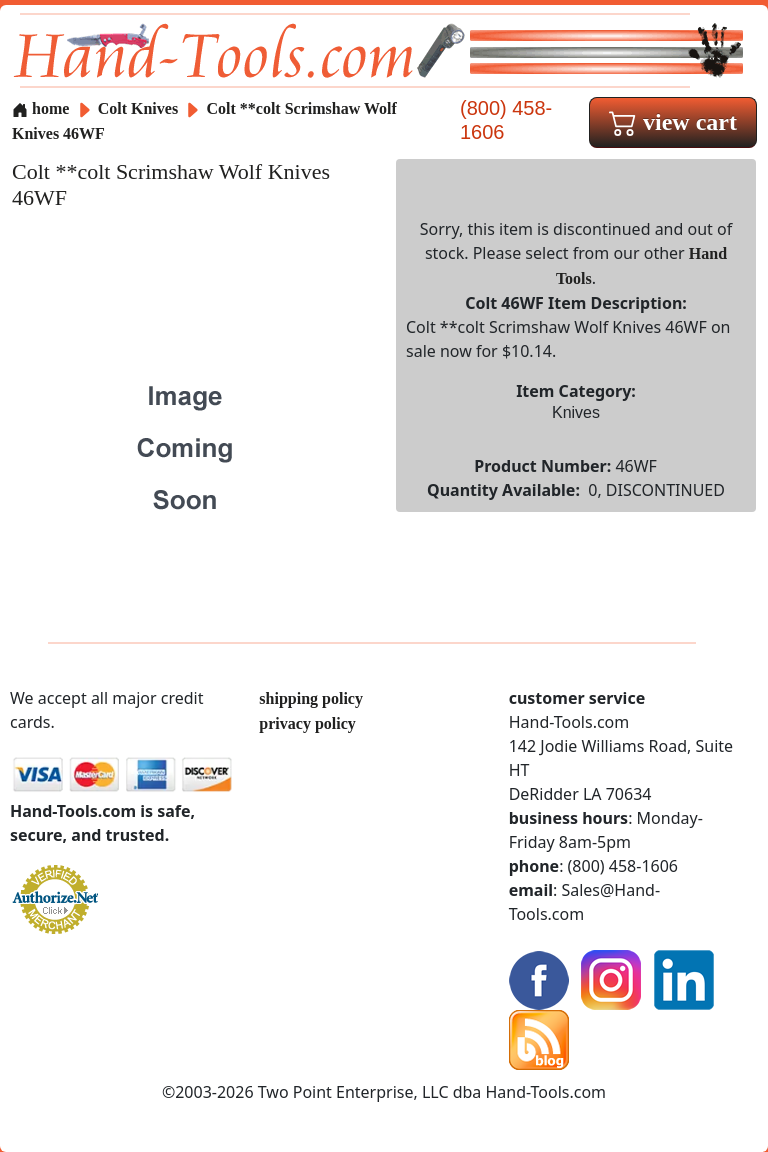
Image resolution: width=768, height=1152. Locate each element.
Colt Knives (138, 108)
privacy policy (307, 723)
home (40, 108)
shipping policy (311, 698)
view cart (673, 122)
